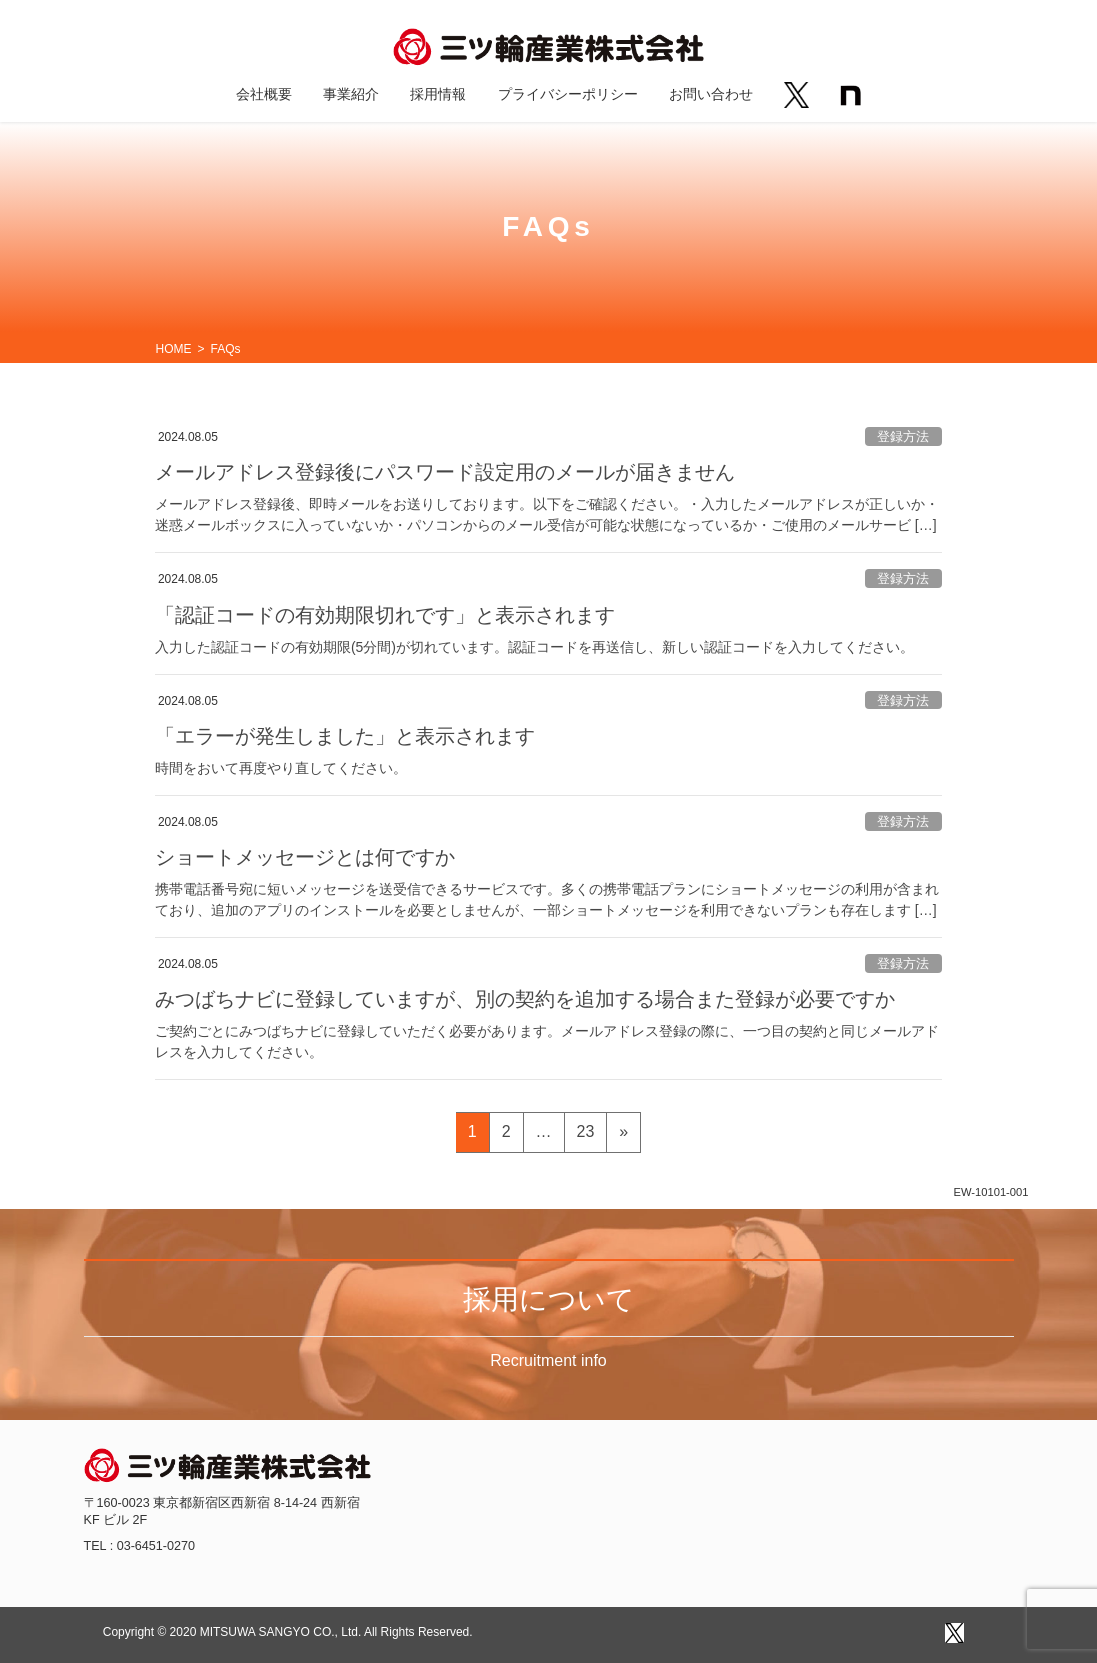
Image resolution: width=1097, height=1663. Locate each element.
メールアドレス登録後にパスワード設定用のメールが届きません (445, 472)
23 (585, 1135)
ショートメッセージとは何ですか (305, 857)
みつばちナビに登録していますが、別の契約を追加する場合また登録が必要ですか (525, 999)
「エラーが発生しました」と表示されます (345, 736)
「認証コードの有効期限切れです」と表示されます (385, 615)
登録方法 (903, 436)
